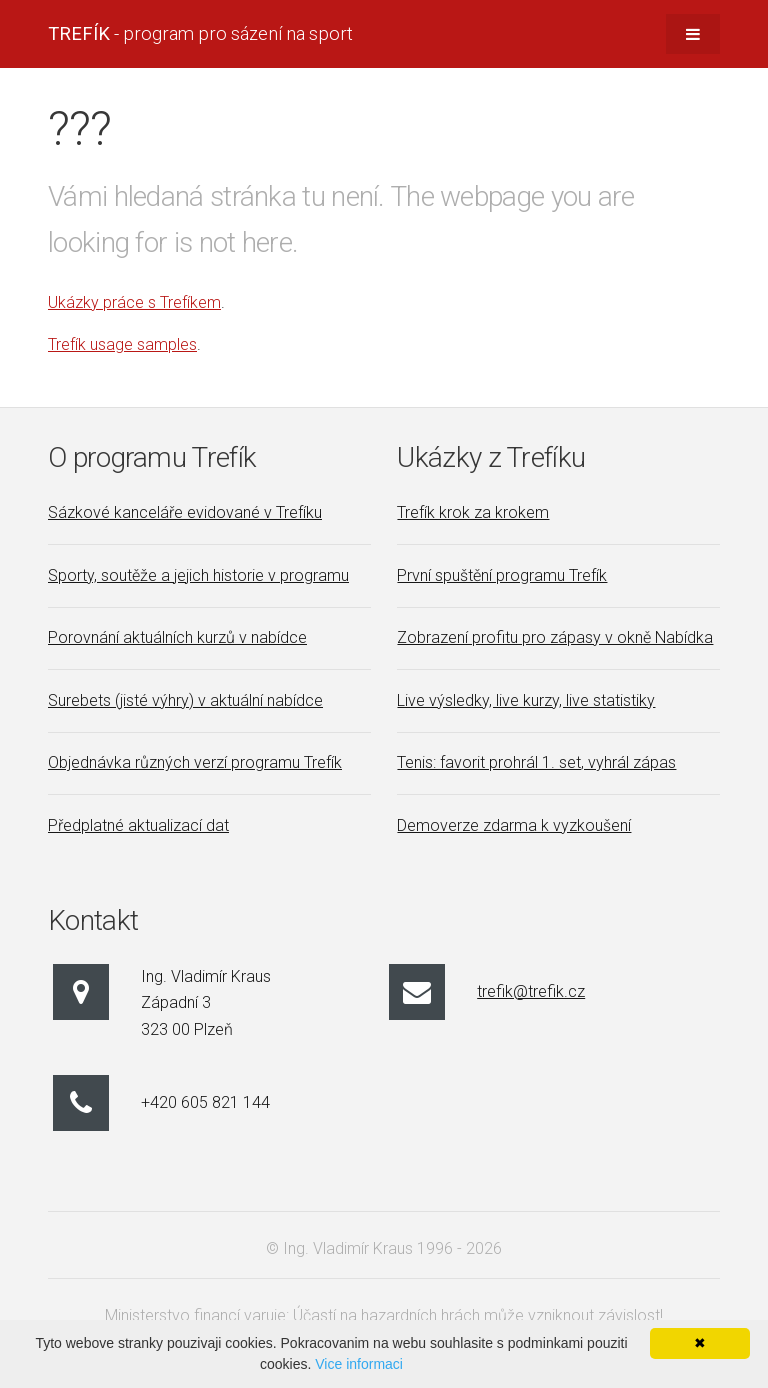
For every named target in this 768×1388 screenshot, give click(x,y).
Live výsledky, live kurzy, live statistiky (526, 700)
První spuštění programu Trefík (502, 575)
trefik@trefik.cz (531, 991)
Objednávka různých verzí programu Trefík (195, 762)
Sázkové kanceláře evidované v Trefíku (185, 512)
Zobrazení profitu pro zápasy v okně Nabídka (555, 637)
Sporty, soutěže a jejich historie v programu (198, 575)
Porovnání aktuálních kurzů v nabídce (177, 637)
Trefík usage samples (122, 344)
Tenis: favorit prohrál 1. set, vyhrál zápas (536, 762)
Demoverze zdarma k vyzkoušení (514, 825)
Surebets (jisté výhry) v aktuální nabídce (185, 700)
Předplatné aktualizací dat (138, 825)
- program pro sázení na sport (200, 33)
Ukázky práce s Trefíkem (134, 302)
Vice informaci (359, 1364)
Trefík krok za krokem (473, 512)
